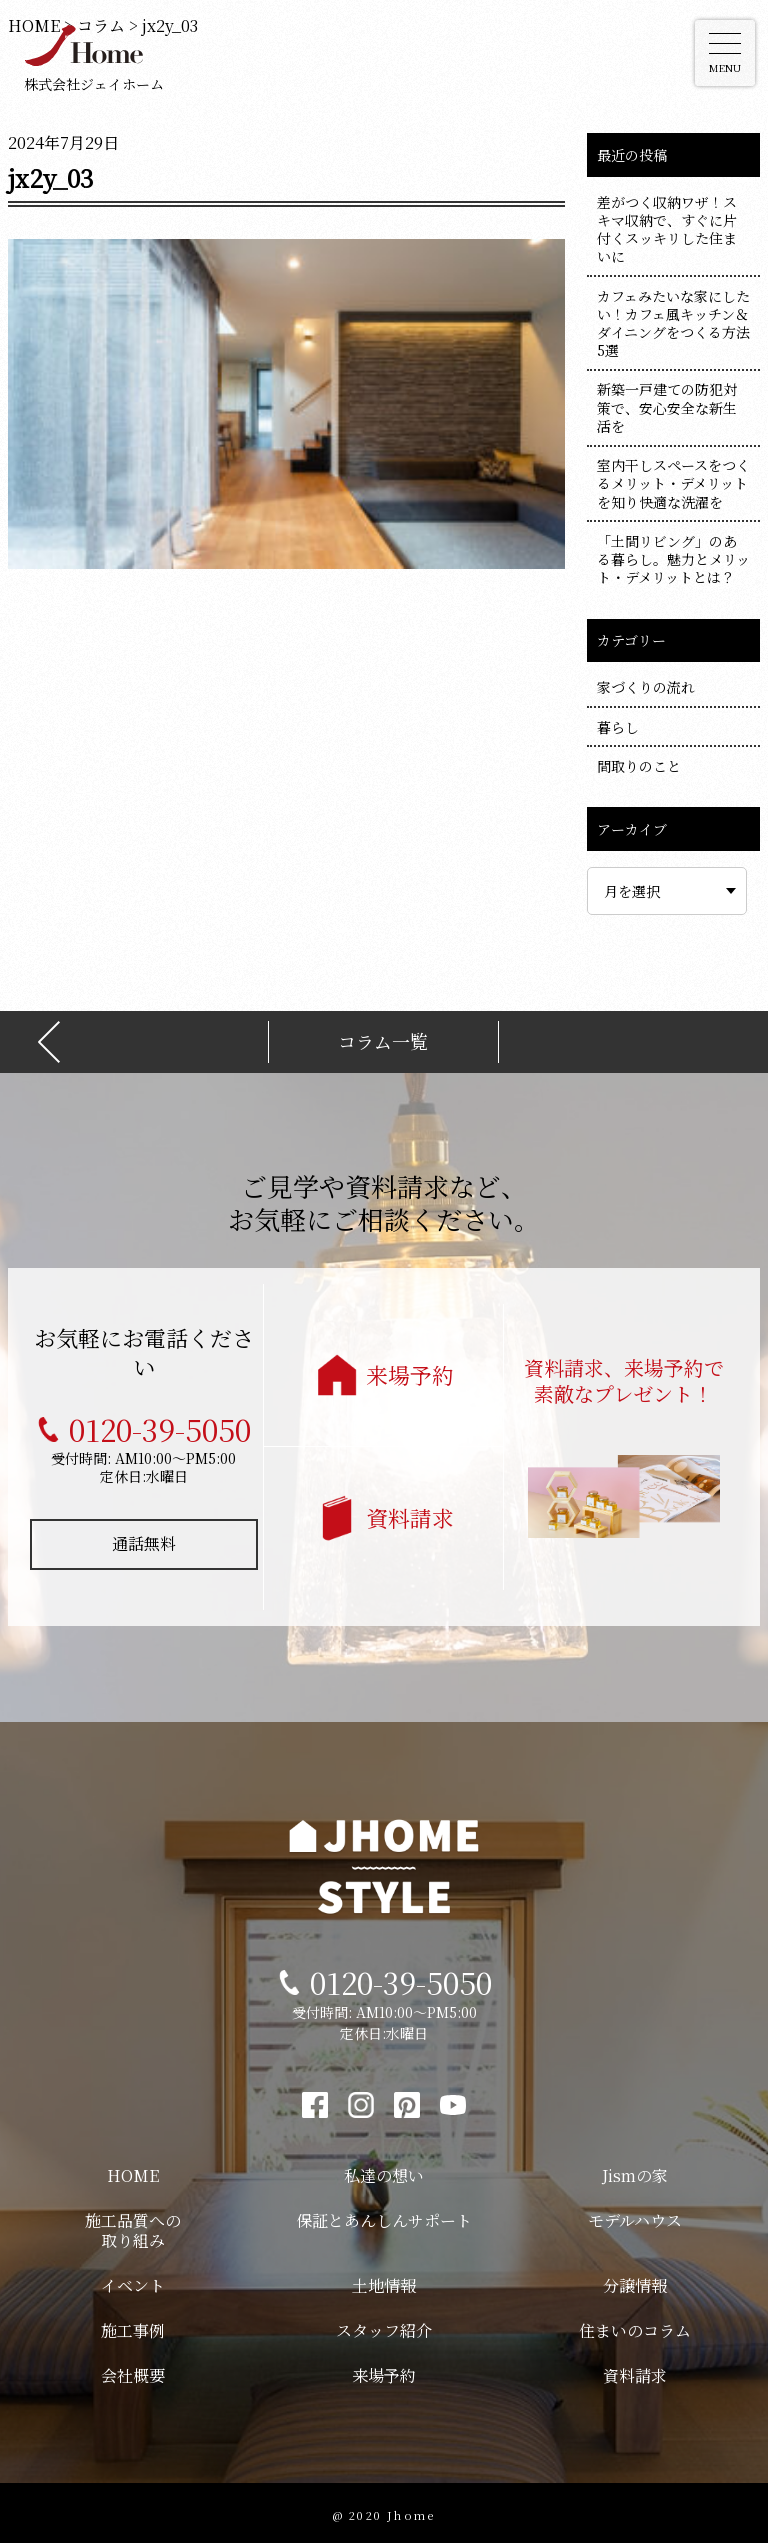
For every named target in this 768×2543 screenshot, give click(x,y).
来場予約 (410, 1370)
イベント (133, 2281)
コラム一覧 (383, 1037)
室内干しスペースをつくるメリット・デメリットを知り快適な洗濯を (673, 483)
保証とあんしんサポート (384, 2216)
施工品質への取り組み (133, 2227)
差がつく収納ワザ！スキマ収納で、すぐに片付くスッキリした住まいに (667, 229)
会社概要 (133, 2371)
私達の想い (384, 2171)
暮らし (618, 727)
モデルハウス (635, 2216)
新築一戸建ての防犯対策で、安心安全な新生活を (667, 407)
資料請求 (410, 1513)
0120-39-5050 (160, 1425)
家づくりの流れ (646, 687)
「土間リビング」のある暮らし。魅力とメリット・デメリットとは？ (673, 559)
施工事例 (133, 2326)
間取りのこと (639, 766)
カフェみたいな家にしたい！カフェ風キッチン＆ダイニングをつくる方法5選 (673, 323)
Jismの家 (635, 2171)
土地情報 (384, 2281)
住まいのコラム (635, 2326)
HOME (133, 2171)
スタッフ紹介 (384, 2326)
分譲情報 (635, 2281)
